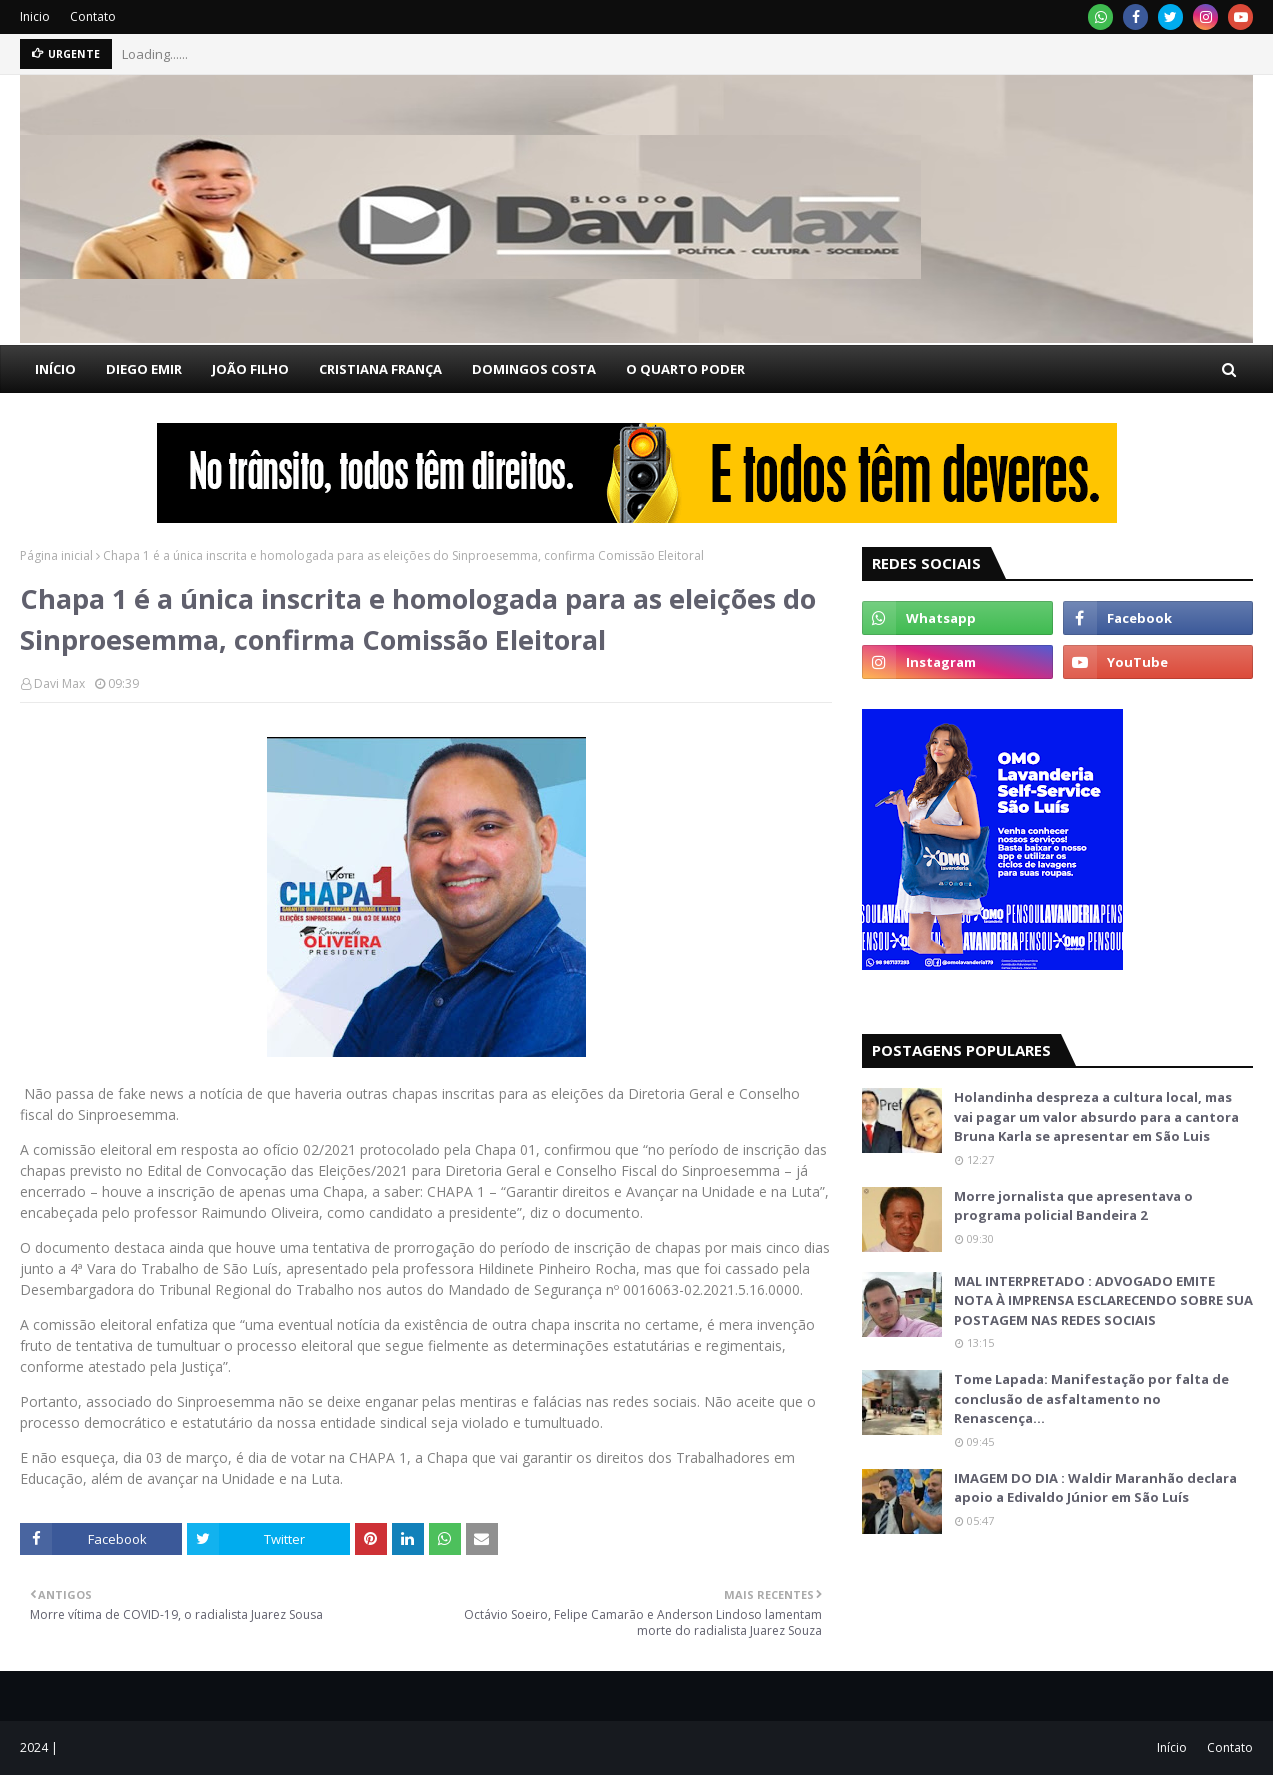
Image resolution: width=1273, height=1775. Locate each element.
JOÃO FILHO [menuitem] (250, 369)
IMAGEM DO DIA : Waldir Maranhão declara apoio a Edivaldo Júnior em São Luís (1095, 1488)
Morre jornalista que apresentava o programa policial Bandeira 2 (1073, 1206)
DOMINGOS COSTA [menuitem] (534, 369)
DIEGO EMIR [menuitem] (144, 369)
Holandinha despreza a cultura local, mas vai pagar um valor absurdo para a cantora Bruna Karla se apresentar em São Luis (1096, 1116)
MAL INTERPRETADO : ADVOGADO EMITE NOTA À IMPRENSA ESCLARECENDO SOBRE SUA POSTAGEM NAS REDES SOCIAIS (1103, 1300)
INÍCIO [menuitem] (55, 369)
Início (1172, 1747)
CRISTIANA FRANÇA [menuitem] (380, 369)
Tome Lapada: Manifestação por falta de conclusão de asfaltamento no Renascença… (1091, 1398)
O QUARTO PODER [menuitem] (685, 369)
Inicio (35, 16)
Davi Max (59, 683)
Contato (93, 16)
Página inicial (56, 555)
